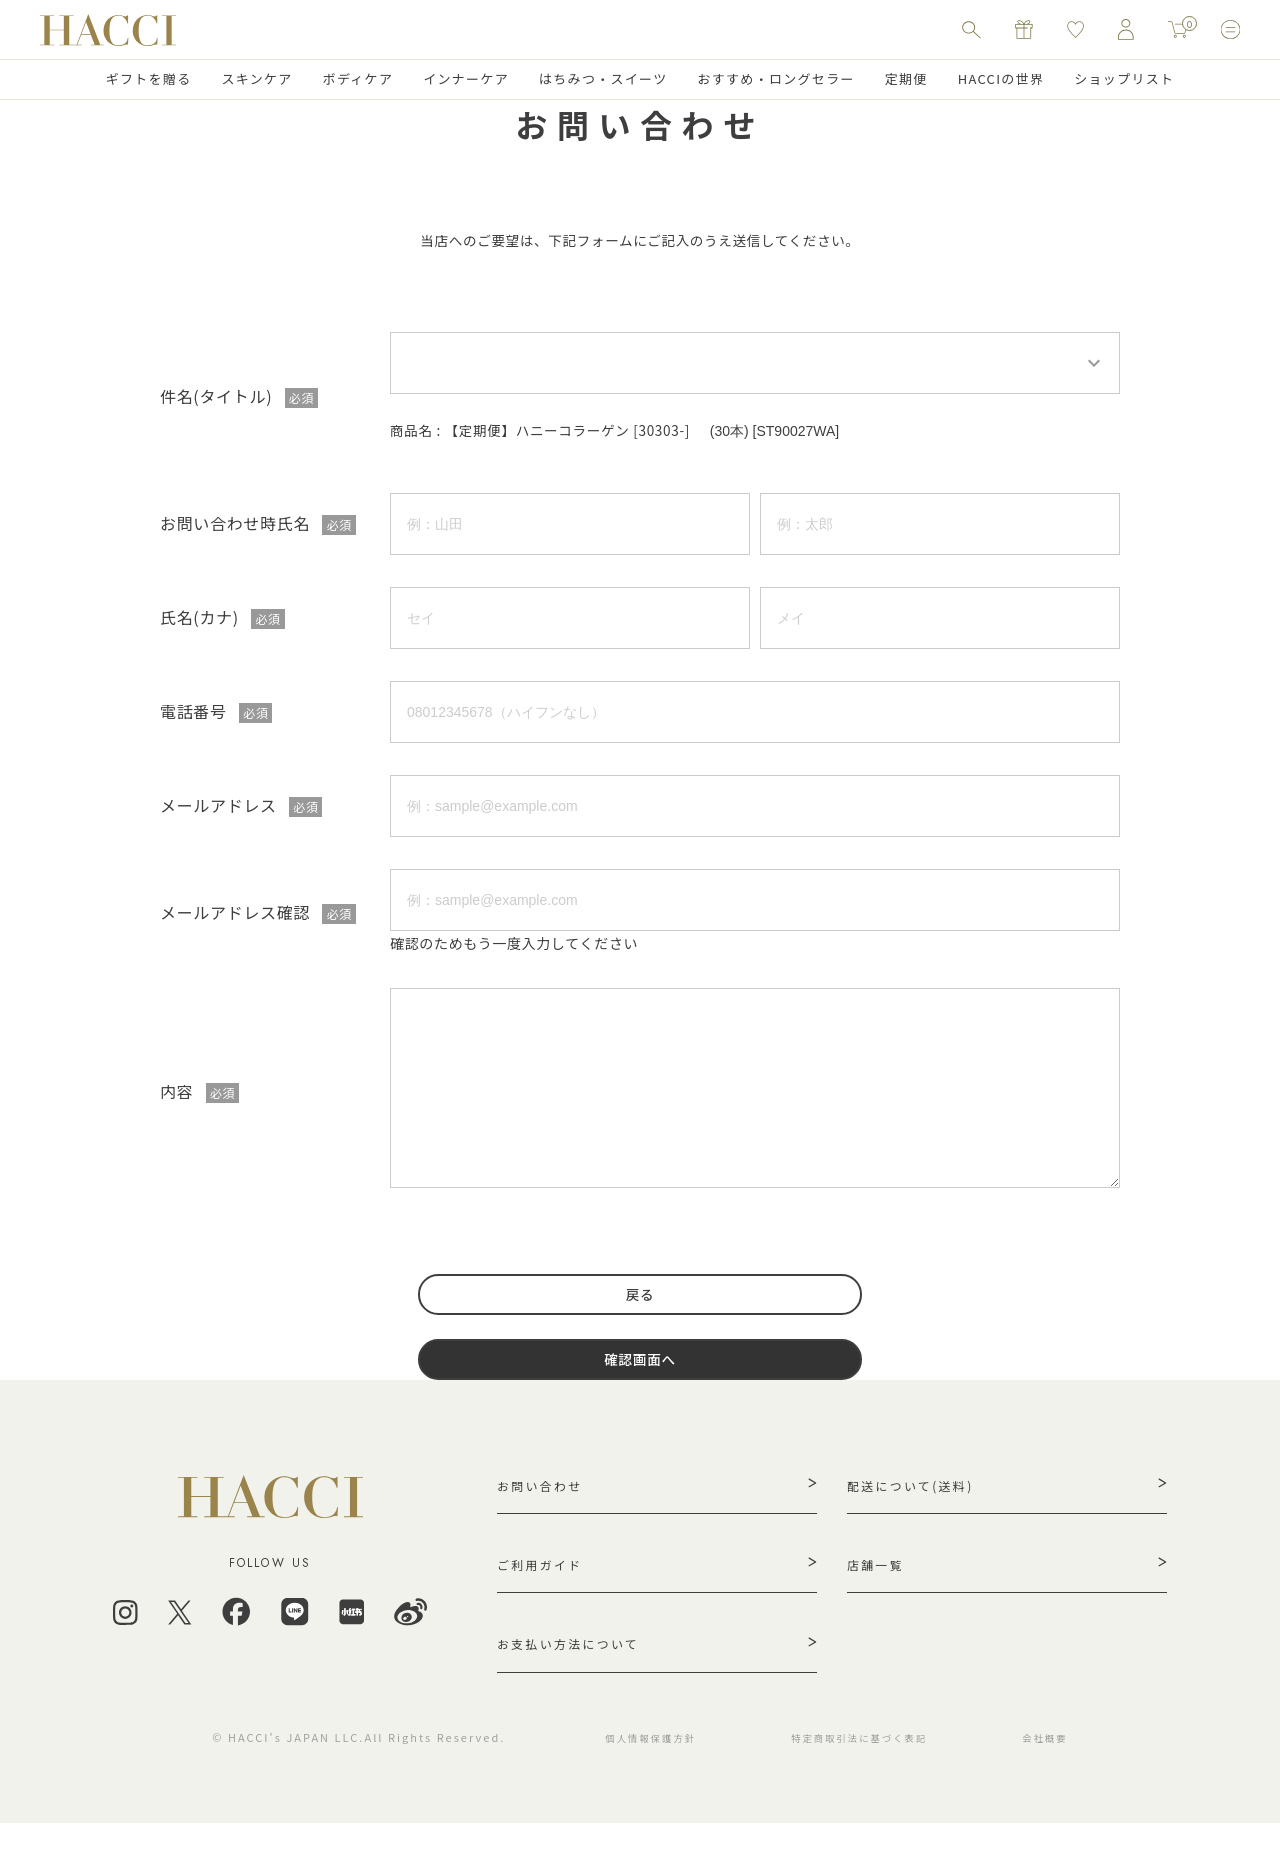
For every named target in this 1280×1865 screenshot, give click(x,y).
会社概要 (1073, 1779)
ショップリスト (1124, 78)
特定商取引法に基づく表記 (870, 1779)
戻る (640, 1306)
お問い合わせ (546, 1509)
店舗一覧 (880, 1595)
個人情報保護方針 (641, 1779)
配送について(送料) (919, 1509)
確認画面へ (640, 1378)
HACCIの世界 (1001, 78)
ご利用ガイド (546, 1595)
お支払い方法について (579, 1681)
